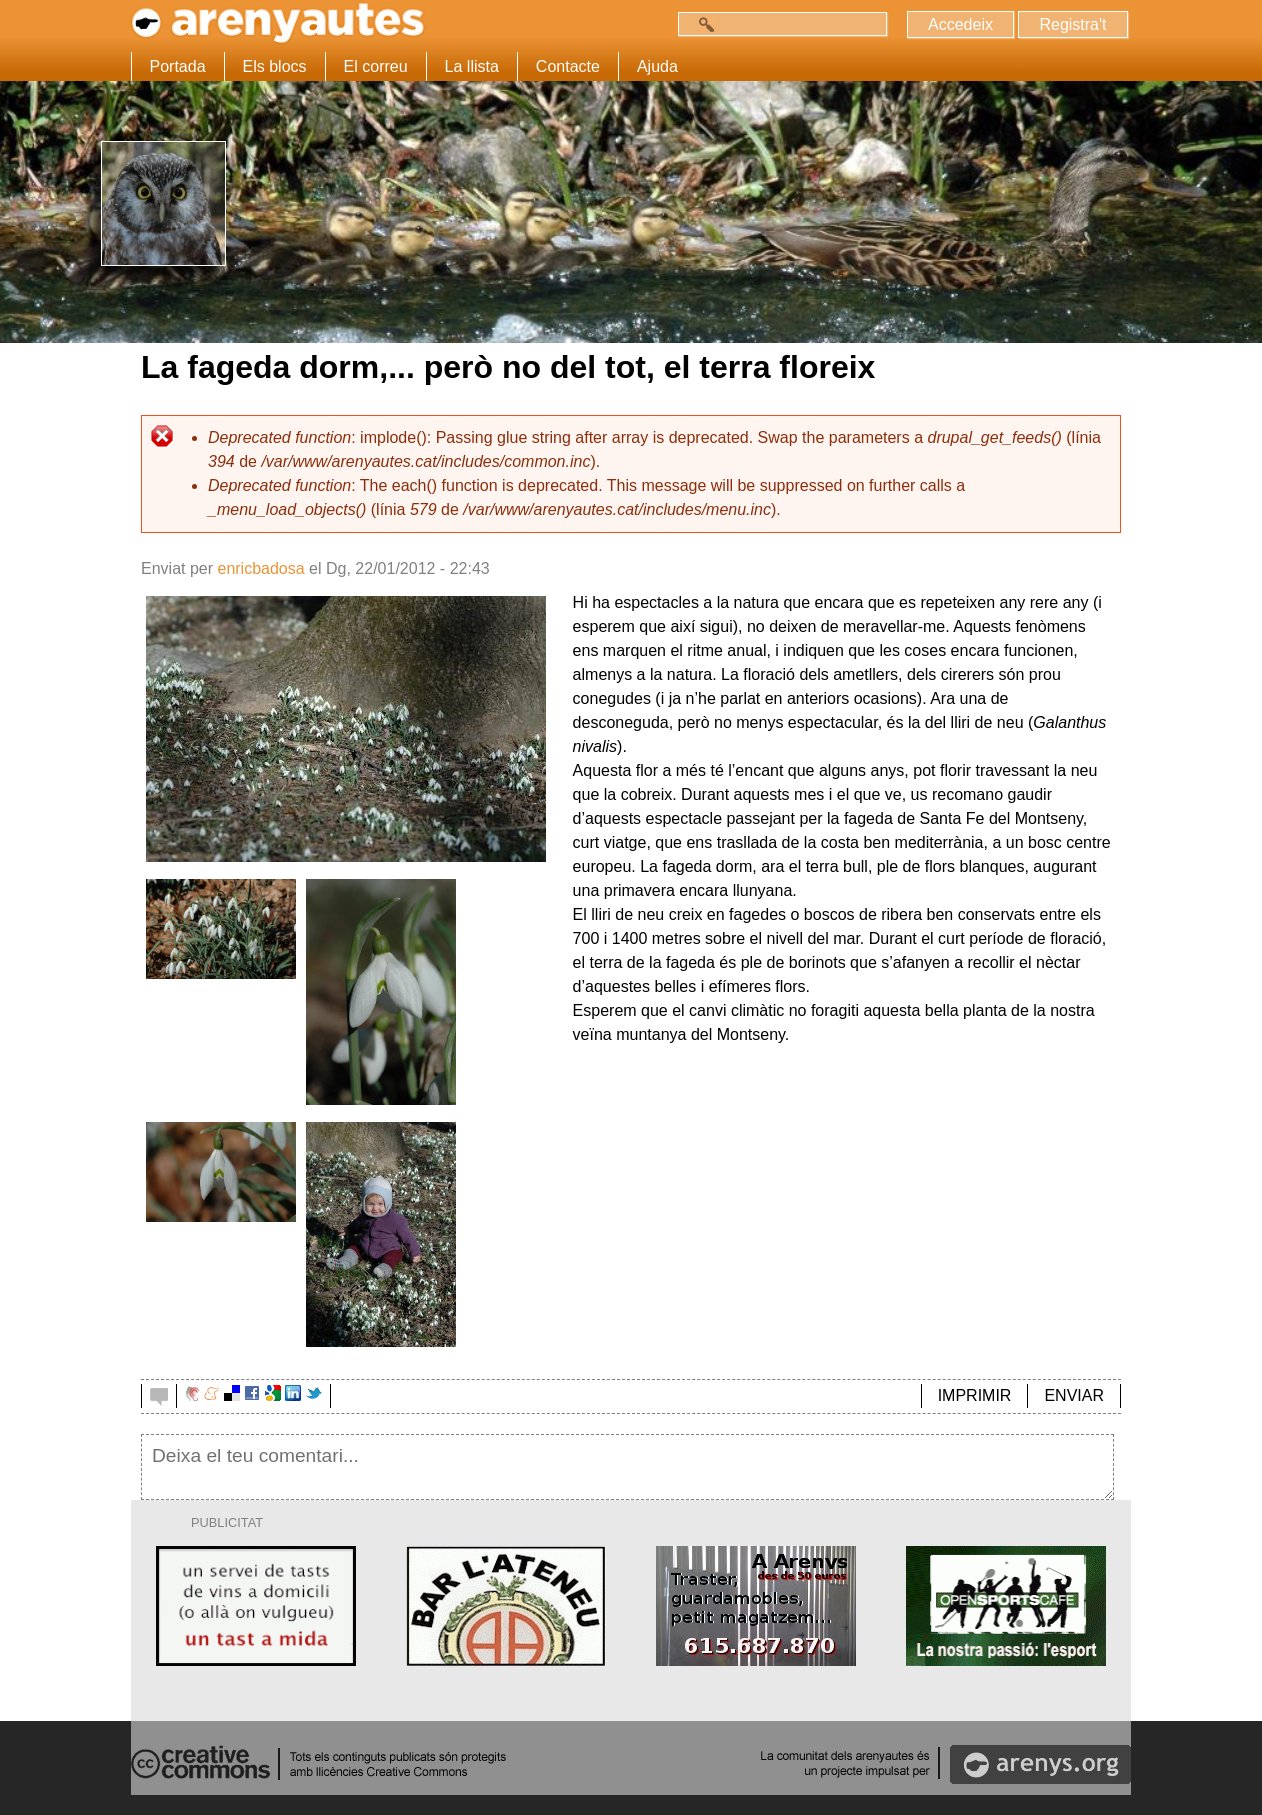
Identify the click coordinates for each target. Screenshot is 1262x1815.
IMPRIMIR (975, 1395)
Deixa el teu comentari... (627, 1467)
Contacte (568, 66)
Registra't (1072, 24)
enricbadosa (260, 568)
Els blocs (275, 66)
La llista (472, 66)
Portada (178, 66)
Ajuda (657, 66)
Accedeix (960, 24)
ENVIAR (1074, 1395)
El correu (376, 66)
